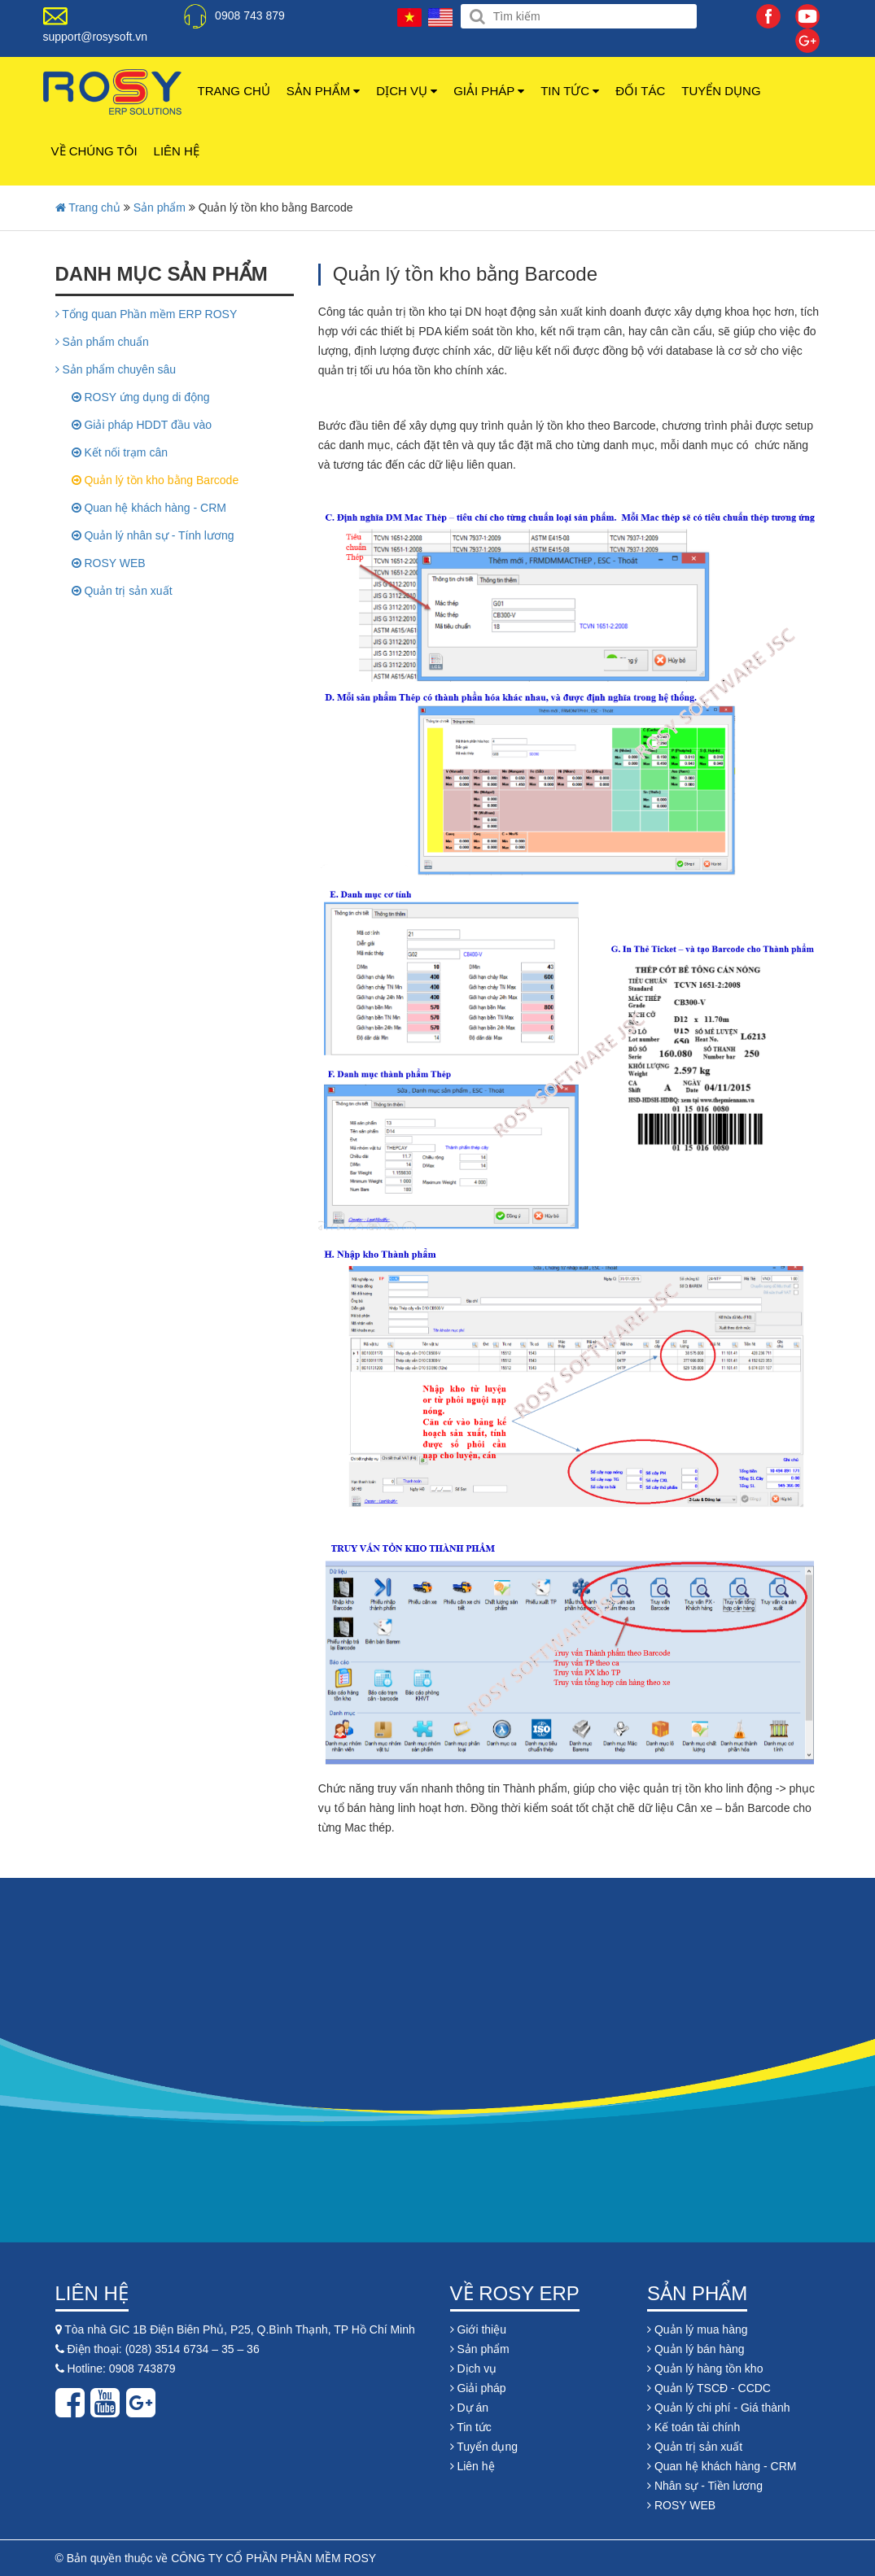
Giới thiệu (478, 2329)
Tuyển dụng (720, 91)
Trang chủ (234, 91)
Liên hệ (176, 151)
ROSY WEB (109, 563)
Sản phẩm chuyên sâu (116, 369)
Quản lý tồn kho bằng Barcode (155, 480)
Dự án (469, 2407)
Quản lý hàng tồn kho (705, 2368)
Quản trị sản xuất (122, 590)
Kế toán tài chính (693, 2427)
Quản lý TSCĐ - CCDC (709, 2388)
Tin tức (569, 91)
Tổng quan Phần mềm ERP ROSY (146, 314)
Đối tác (640, 91)
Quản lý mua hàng (697, 2329)
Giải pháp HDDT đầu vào (142, 424)
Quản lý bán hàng (696, 2349)
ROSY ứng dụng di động (141, 397)
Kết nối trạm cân (120, 452)
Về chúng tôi (94, 151)
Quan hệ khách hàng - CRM (149, 507)
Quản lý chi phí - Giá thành (718, 2407)
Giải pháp (488, 91)
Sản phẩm (324, 91)
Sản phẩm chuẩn (102, 341)
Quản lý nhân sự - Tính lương (153, 535)
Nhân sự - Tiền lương (705, 2485)
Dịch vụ (406, 91)
